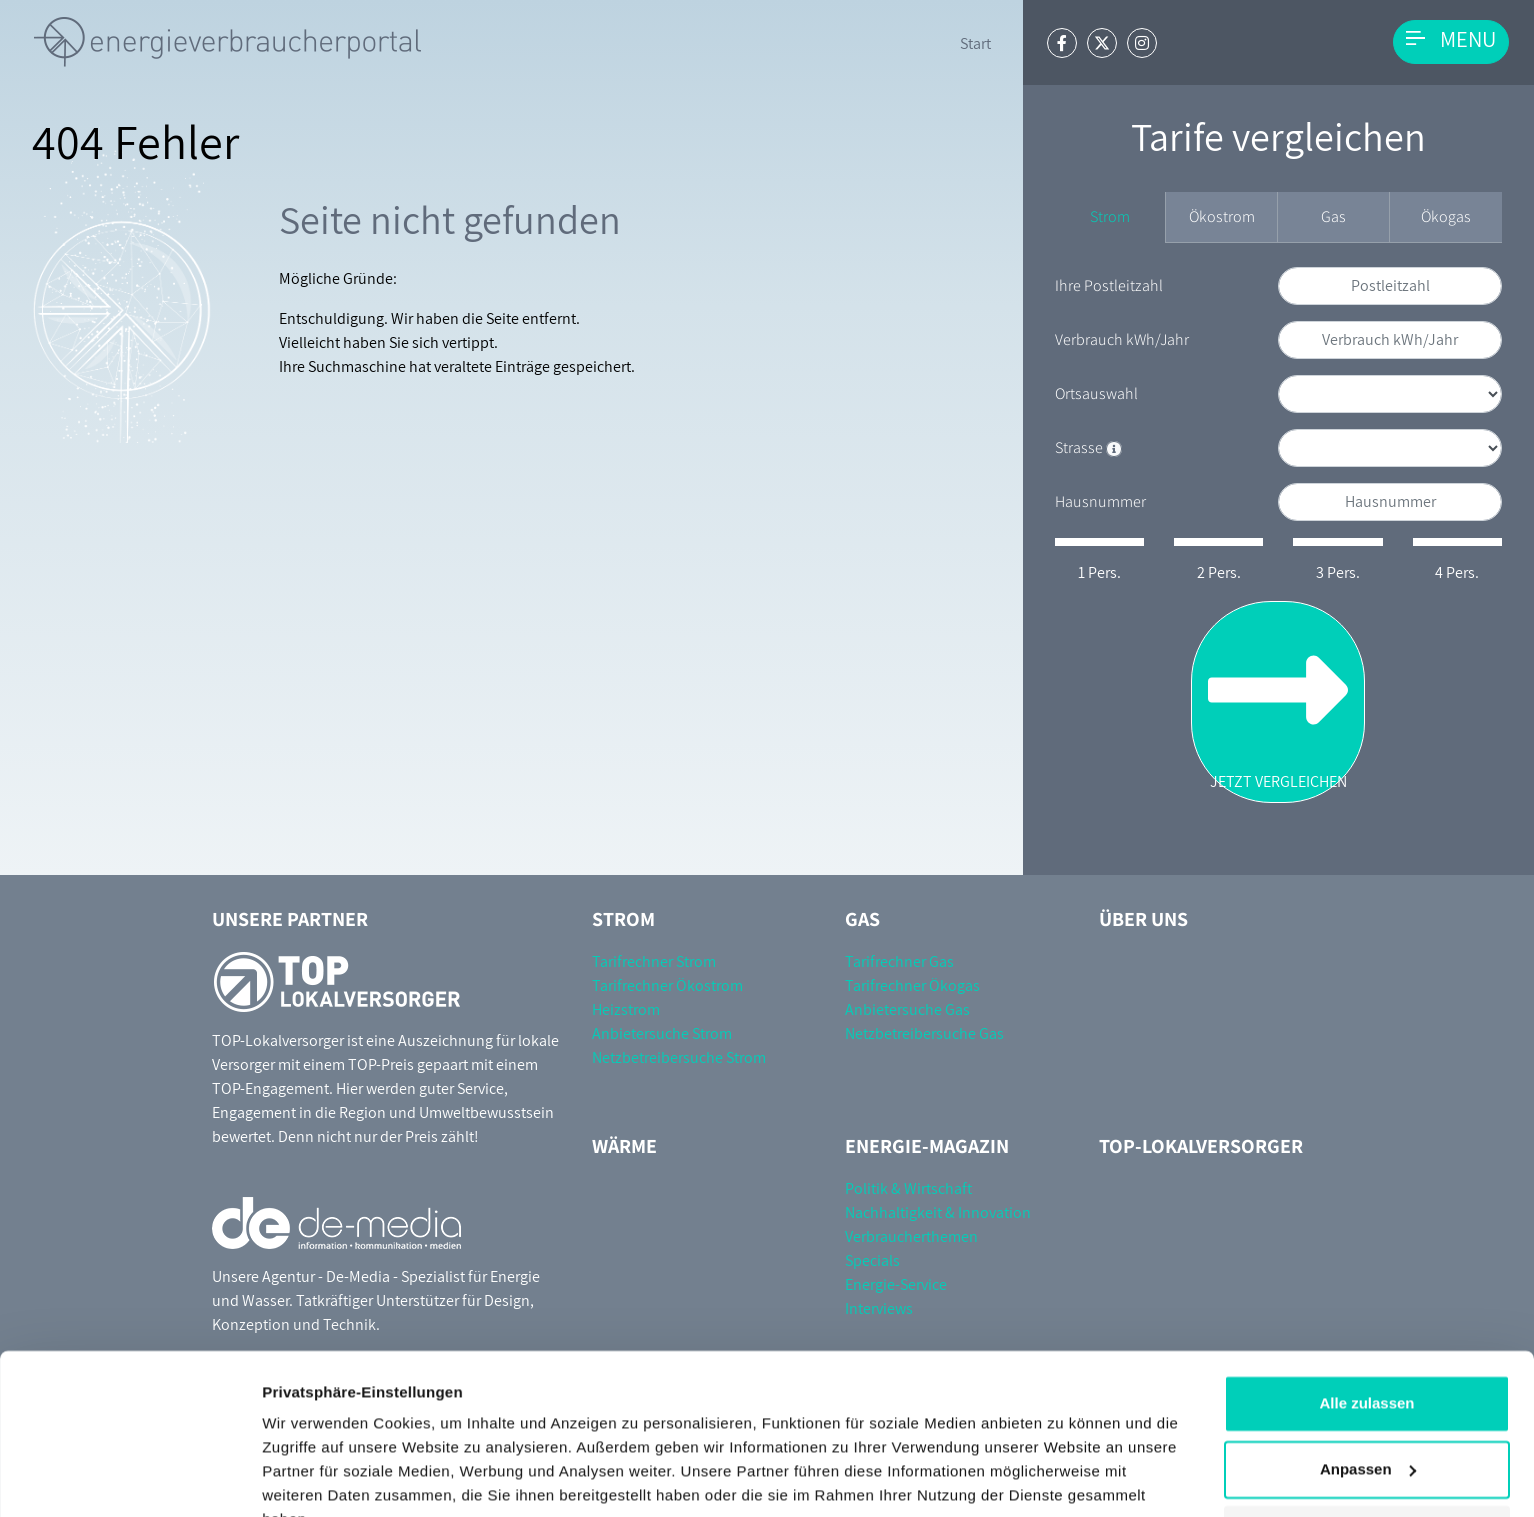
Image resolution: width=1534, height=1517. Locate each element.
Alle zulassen (1366, 1306)
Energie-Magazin (927, 1146)
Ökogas (1446, 216)
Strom (1110, 216)
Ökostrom (1222, 216)
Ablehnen (1367, 1437)
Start (975, 43)
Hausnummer (1100, 501)
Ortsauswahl (1096, 393)
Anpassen (1368, 1371)
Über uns (1143, 919)
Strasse (1088, 447)
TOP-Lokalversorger (1201, 1146)
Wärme (624, 1146)
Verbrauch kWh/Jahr (1122, 339)
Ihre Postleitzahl (1109, 285)
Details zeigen (312, 1477)
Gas (1333, 216)
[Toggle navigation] (1451, 42)
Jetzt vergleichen (1278, 701)
